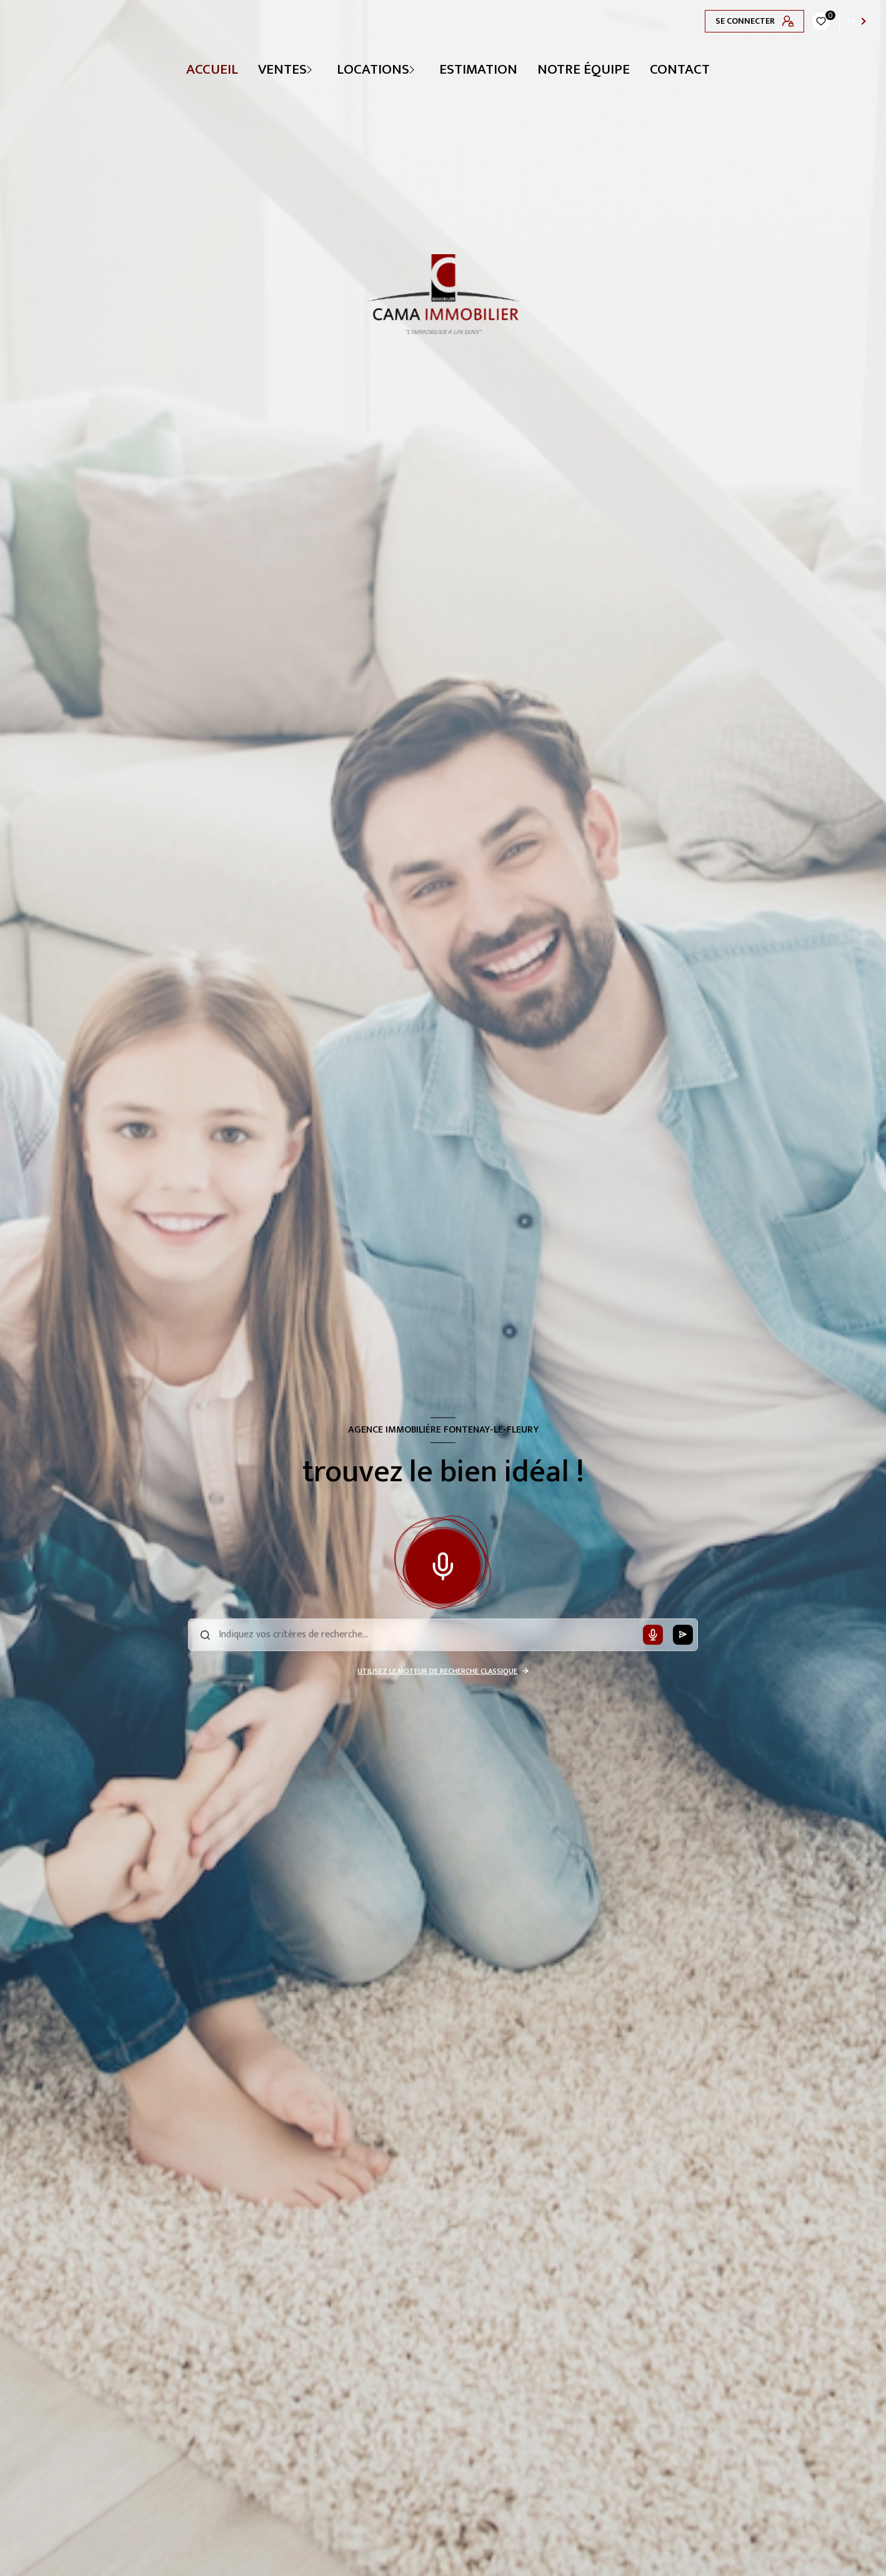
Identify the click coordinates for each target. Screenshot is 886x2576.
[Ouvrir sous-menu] (318, 69)
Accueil (212, 69)
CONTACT (680, 69)
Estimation (478, 69)
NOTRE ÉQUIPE (583, 69)
